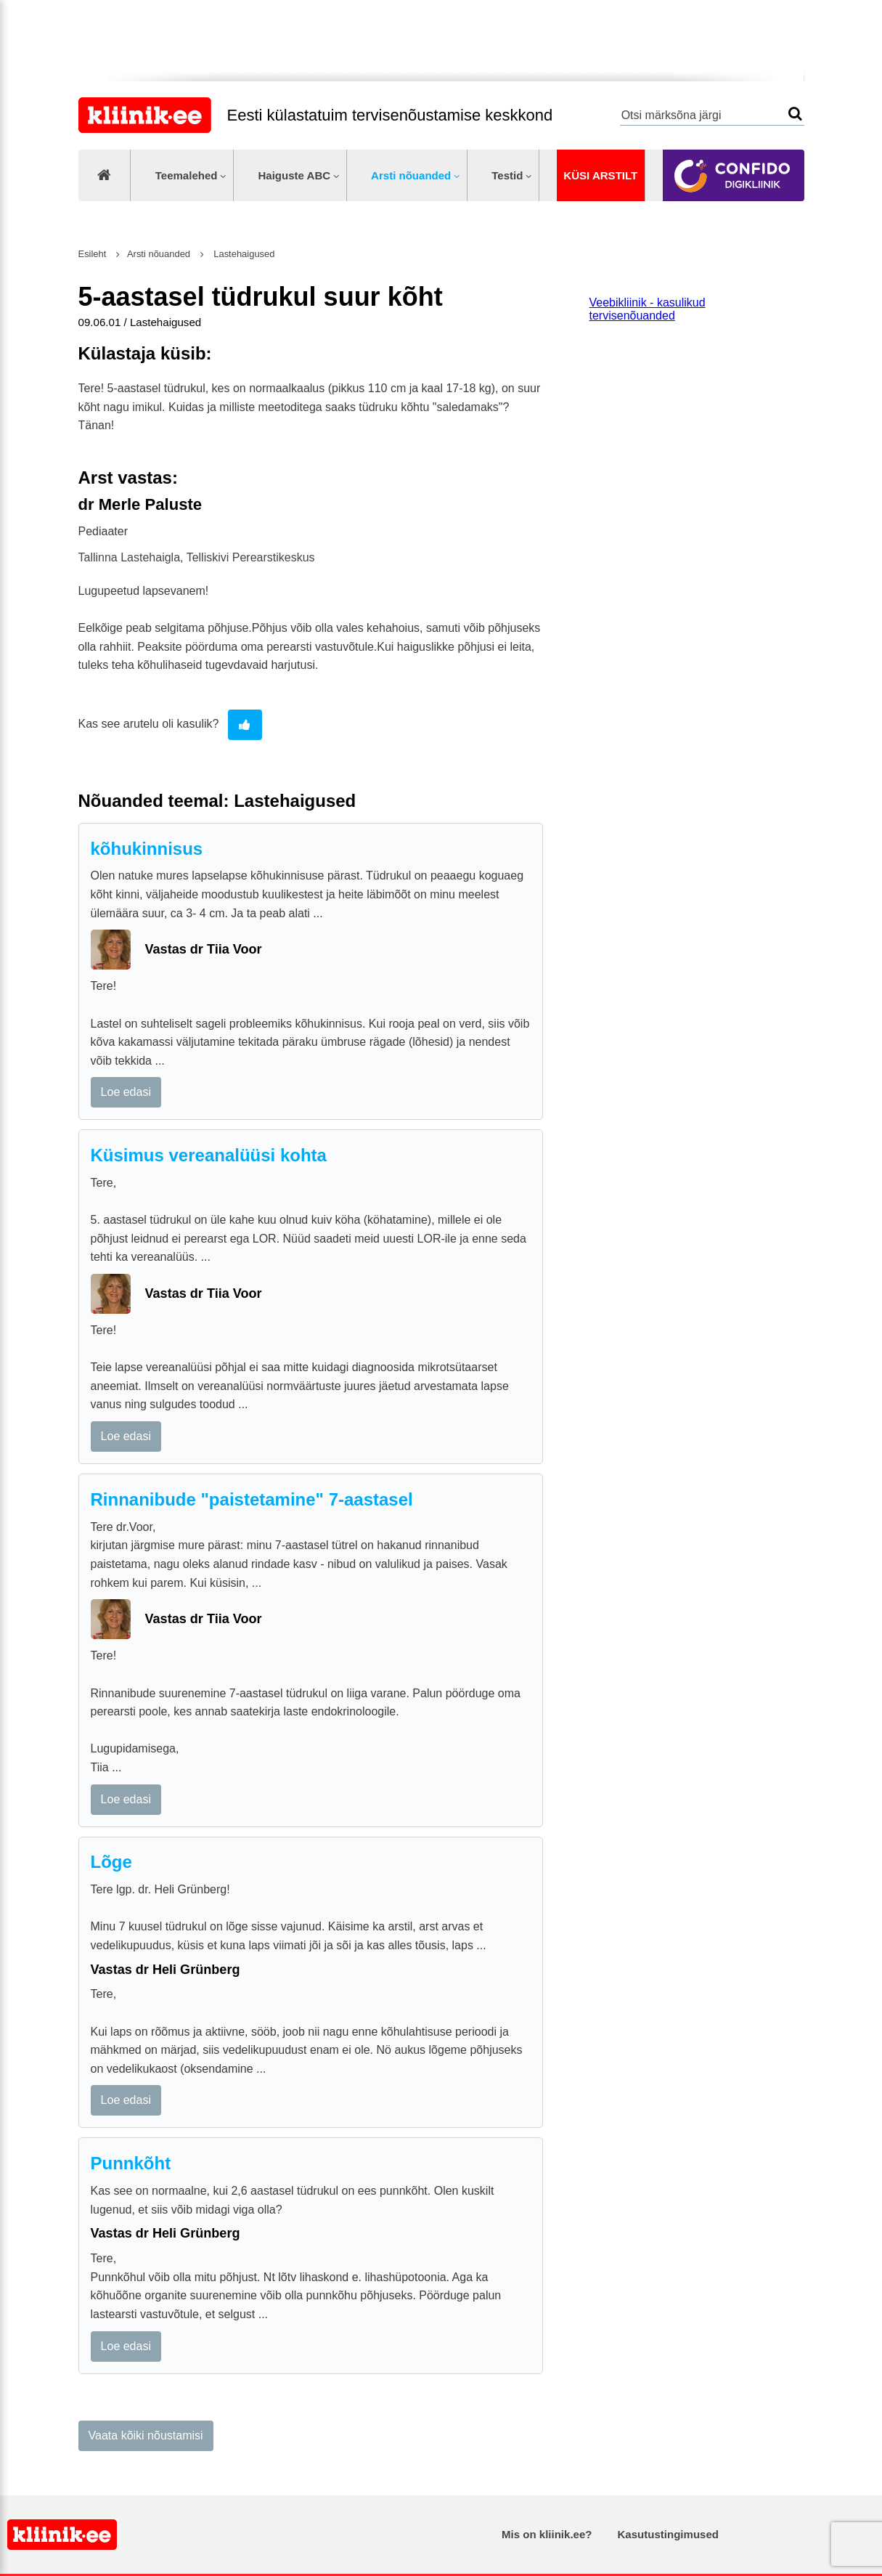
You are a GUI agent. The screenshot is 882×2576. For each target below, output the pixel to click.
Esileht (92, 253)
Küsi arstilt (600, 175)
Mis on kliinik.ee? (547, 2534)
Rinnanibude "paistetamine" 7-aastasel (252, 1499)
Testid (507, 175)
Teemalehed (186, 175)
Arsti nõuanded (411, 175)
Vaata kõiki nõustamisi (146, 2435)
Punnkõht (131, 2163)
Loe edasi (126, 1092)
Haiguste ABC (294, 175)
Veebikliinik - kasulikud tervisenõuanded (647, 309)
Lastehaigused (243, 253)
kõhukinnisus (147, 848)
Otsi (795, 114)
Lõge (111, 1862)
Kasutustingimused (668, 2534)
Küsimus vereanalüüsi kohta (209, 1155)
